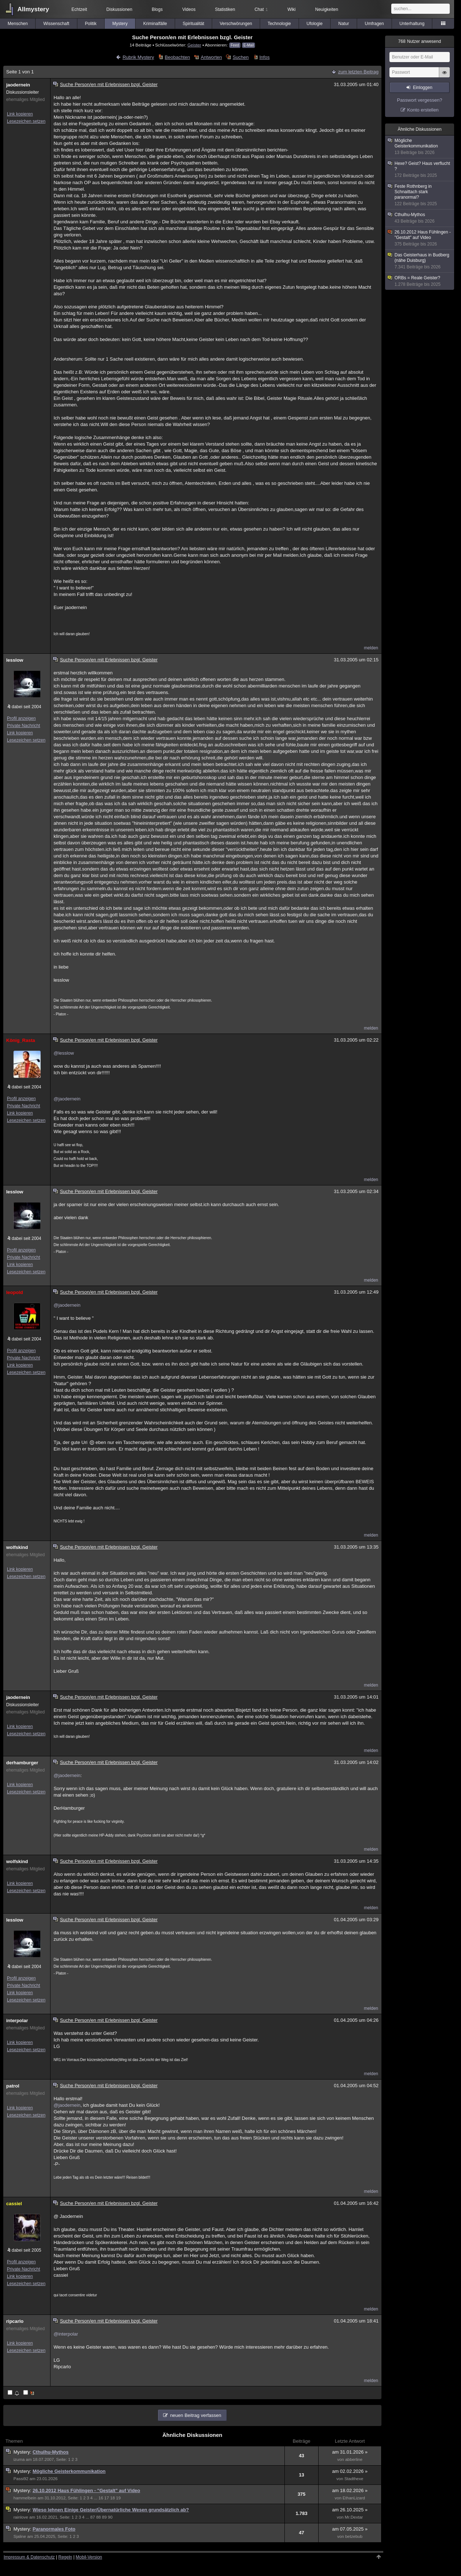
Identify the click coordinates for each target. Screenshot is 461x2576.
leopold (14, 1292)
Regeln (65, 2557)
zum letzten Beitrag (358, 71)
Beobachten (177, 57)
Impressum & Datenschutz (29, 2557)
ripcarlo (15, 2321)
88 (98, 2517)
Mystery (120, 23)
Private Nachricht (23, 725)
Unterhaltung (412, 23)
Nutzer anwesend (419, 41)
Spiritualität (193, 23)
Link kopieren (20, 114)
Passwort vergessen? (419, 100)
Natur (343, 23)
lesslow (14, 660)
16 (100, 2498)
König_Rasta (20, 1040)
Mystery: (23, 2452)
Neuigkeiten (326, 9)
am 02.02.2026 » (350, 2471)
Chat (261, 9)
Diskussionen (119, 9)
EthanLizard (354, 2498)
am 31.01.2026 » (350, 2452)
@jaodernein (66, 1099)
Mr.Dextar (354, 2517)
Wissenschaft (56, 23)
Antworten (211, 57)
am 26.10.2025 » (350, 2509)
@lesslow (63, 1053)
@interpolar (65, 2334)
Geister (194, 44)
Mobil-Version (89, 2557)
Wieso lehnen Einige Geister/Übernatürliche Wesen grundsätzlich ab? (111, 2509)
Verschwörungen (236, 23)
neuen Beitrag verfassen (195, 2415)
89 (104, 2517)
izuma (19, 2459)
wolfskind (17, 1547)
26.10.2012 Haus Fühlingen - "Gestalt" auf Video (86, 2490)
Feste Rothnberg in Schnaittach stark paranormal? (420, 195)
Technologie (279, 23)
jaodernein (18, 85)
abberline (354, 2459)
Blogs (157, 9)
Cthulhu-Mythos (51, 2452)
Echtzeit (79, 9)
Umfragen (374, 23)
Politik (91, 23)
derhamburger (22, 1762)
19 (118, 2498)
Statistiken (225, 9)
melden (371, 647)
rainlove (20, 2517)
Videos (188, 9)
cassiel (14, 2203)
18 (112, 2498)
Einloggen (422, 87)
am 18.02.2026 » (350, 2490)
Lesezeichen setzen (26, 121)
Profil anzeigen (21, 718)
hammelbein (24, 2498)
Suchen (240, 57)
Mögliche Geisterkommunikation (69, 2471)
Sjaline (19, 2536)
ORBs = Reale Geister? (420, 281)
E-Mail (248, 45)
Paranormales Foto (54, 2529)
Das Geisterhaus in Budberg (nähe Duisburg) (420, 261)
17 (106, 2498)
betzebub (354, 2536)
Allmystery (33, 9)
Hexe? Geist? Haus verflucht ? (420, 169)
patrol (12, 2086)
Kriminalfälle (155, 23)
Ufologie (315, 23)
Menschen (18, 23)
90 (110, 2517)
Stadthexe (353, 2478)
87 (92, 2517)
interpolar (17, 2020)
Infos (264, 57)
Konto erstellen (423, 110)
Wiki (291, 9)
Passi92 (20, 2478)
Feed (235, 45)
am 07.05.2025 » (350, 2529)
